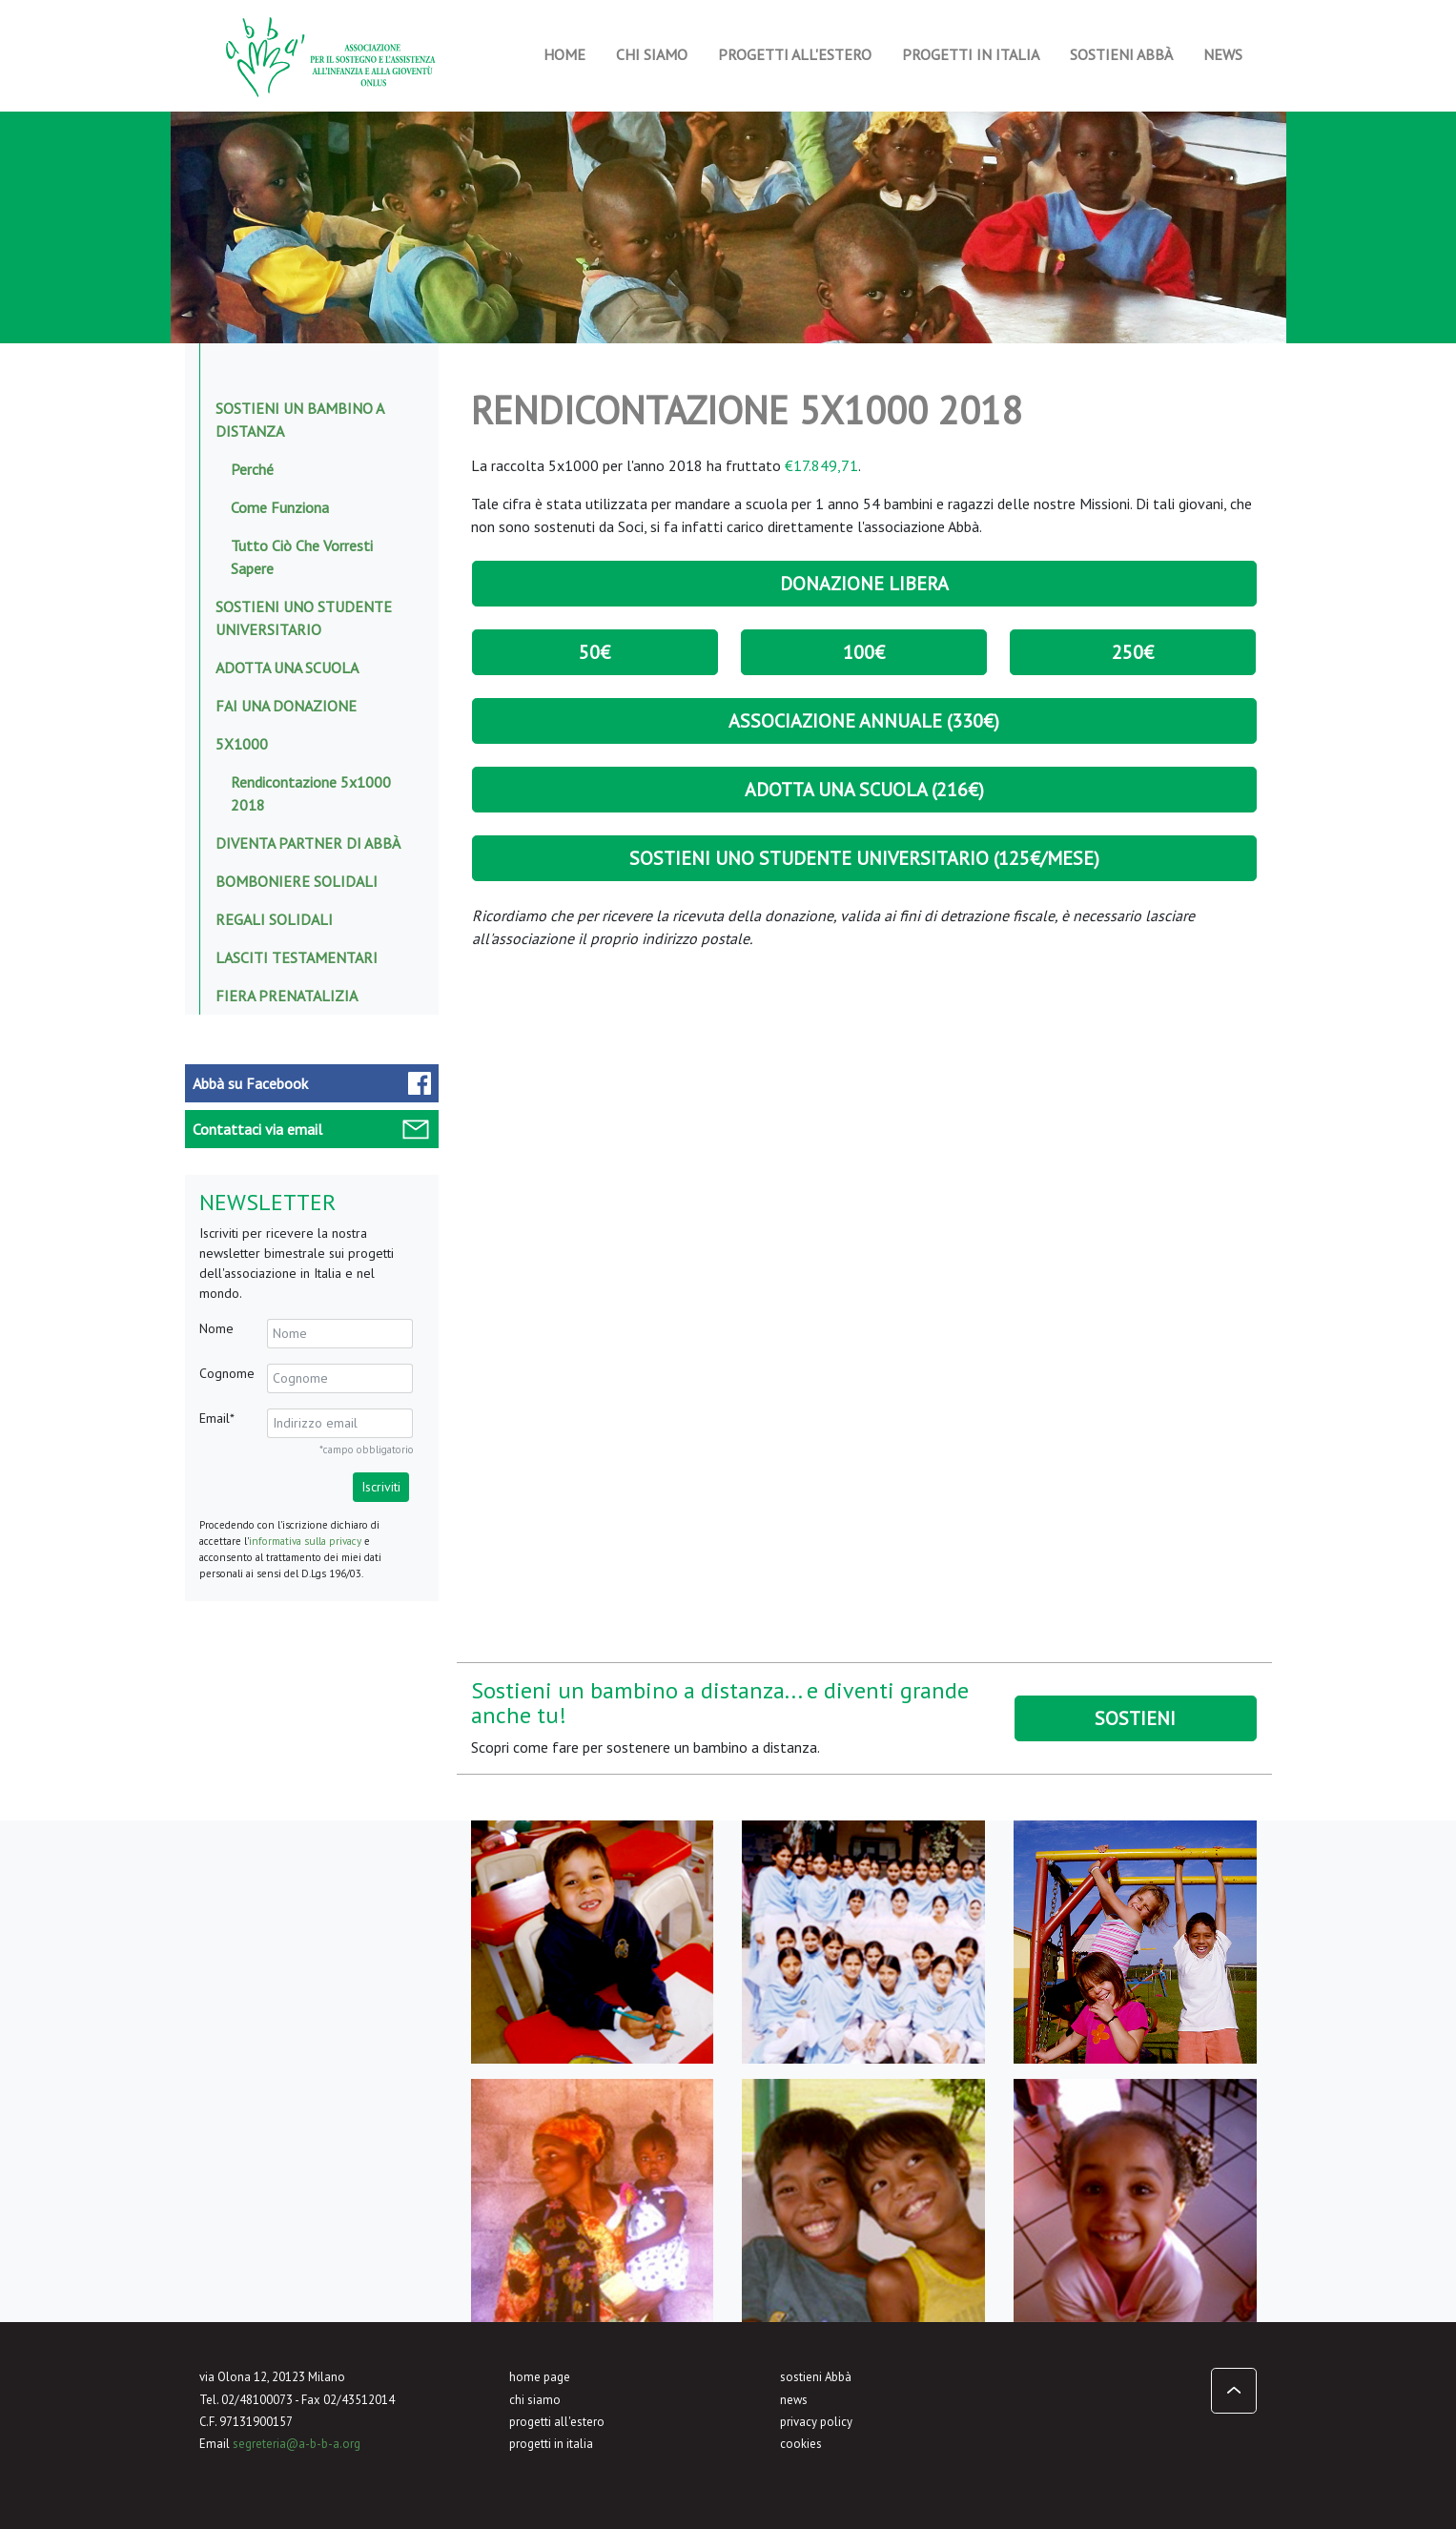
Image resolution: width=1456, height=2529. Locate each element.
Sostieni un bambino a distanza (299, 420)
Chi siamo (651, 54)
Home (564, 54)
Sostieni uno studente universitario (303, 618)
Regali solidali (274, 919)
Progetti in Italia (970, 54)
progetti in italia (551, 2444)
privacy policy (816, 2422)
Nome (216, 1328)
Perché (252, 469)
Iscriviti (380, 1486)
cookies (801, 2444)
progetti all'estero (557, 2422)
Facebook (250, 1083)
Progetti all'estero (795, 54)
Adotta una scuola (287, 667)
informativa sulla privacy (305, 1541)
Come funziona (280, 507)
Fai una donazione (286, 705)
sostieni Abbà (815, 2377)
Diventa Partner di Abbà (307, 843)
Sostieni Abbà (1121, 54)
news (794, 2400)
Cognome (227, 1373)
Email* (217, 1418)
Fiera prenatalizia (286, 995)
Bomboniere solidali (296, 881)
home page (539, 2377)
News (1222, 54)
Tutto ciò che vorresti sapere (302, 557)
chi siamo (535, 2400)
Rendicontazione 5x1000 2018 (311, 793)
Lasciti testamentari (296, 957)
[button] (1234, 2391)
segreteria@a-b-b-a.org (296, 2444)
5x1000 (241, 743)
